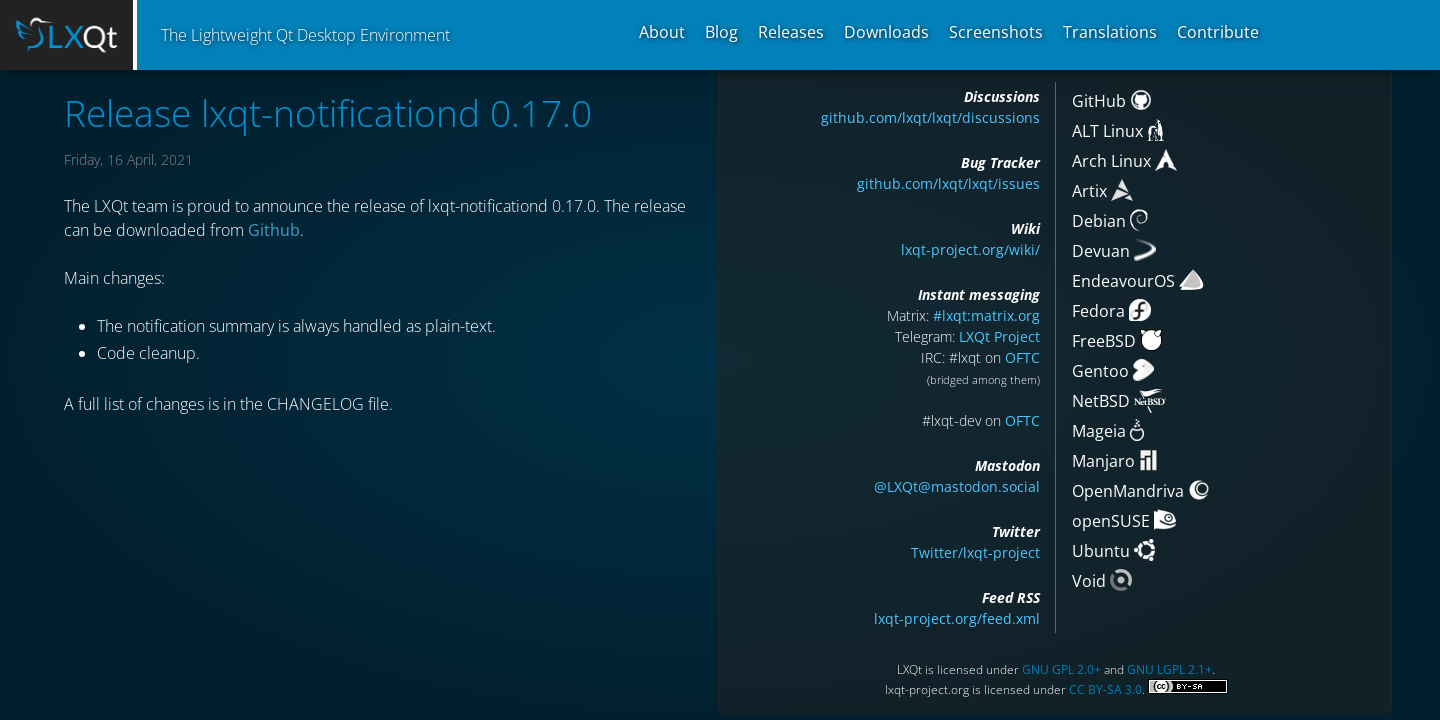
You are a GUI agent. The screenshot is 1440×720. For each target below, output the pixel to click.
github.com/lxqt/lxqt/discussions (930, 117)
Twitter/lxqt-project (975, 552)
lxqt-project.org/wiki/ (970, 249)
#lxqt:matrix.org (986, 315)
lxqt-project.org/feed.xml (957, 618)
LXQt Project (999, 336)
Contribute (1218, 32)
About (662, 32)
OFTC (1022, 357)
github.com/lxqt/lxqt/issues (948, 183)
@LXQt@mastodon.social (957, 486)
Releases (791, 32)
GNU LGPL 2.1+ (1169, 669)
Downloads (886, 32)
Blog (721, 32)
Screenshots (996, 32)
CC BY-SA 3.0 (1105, 689)
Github (274, 230)
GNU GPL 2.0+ (1061, 669)
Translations (1110, 32)
